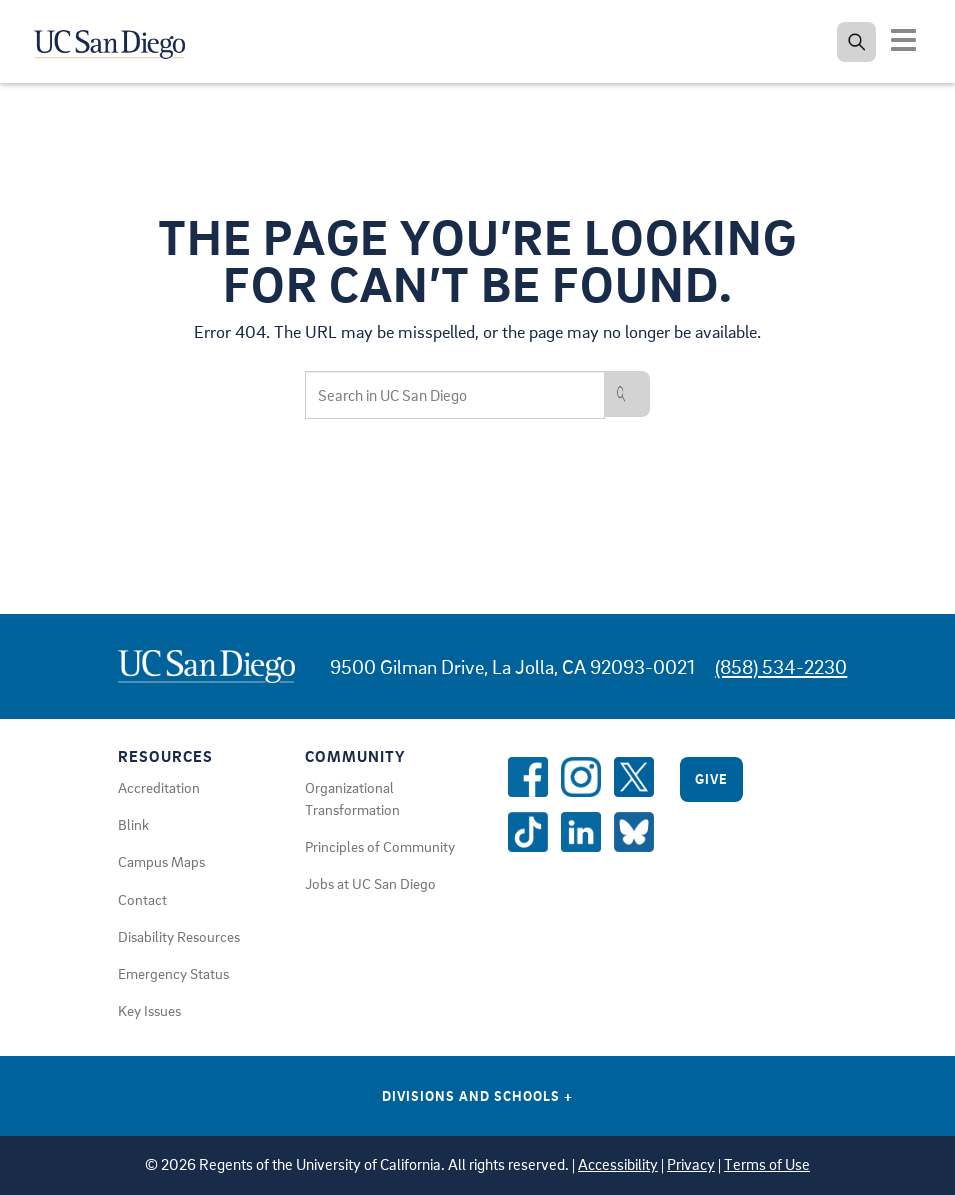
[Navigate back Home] (120, 40)
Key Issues (149, 1010)
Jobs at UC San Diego (370, 883)
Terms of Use (767, 1164)
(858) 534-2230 (781, 666)
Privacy (691, 1164)
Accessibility (618, 1164)
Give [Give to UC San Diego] (711, 778)
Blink (133, 824)
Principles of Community (380, 846)
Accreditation (159, 787)
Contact (142, 899)
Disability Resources (179, 936)
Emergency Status (173, 973)
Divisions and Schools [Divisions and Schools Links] (477, 1095)
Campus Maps (161, 861)
